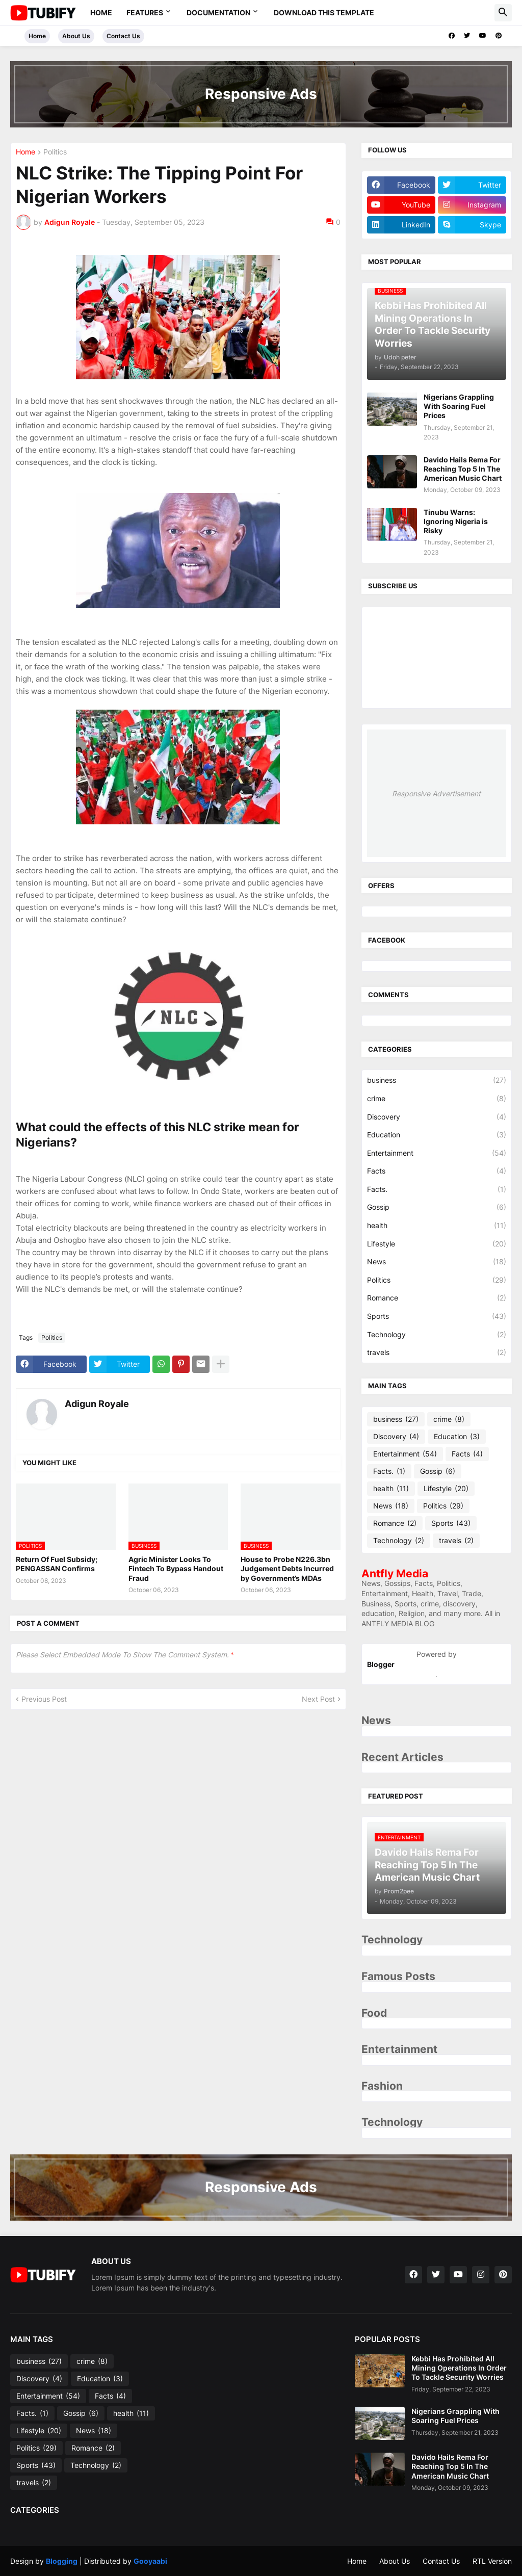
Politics (55, 152)
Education (436, 1135)
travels (436, 1352)
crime (436, 1099)
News (436, 1262)
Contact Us (123, 36)
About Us (76, 36)
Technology (436, 1335)
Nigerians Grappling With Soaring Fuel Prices (459, 406)
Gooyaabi (150, 2561)
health (436, 1225)
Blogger (381, 1664)
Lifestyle (436, 1244)
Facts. (436, 1189)
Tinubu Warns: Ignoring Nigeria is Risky (456, 521)
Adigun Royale (97, 1403)
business (436, 1080)
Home (101, 12)
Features (144, 12)
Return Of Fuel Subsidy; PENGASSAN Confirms (56, 1564)
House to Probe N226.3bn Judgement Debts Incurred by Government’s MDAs (287, 1568)
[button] (503, 12)
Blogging (61, 2561)
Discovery (436, 1117)
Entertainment (436, 1153)
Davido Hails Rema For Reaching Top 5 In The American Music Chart (463, 468)
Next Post (318, 1699)
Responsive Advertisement (436, 793)
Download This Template (324, 12)
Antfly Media (394, 1573)
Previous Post (44, 1699)
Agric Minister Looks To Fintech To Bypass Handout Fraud (175, 1568)
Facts (436, 1171)
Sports (436, 1316)
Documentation (218, 12)
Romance (436, 1298)
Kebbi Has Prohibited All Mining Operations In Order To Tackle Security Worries (459, 2367)
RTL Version (492, 2561)
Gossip (436, 1207)
